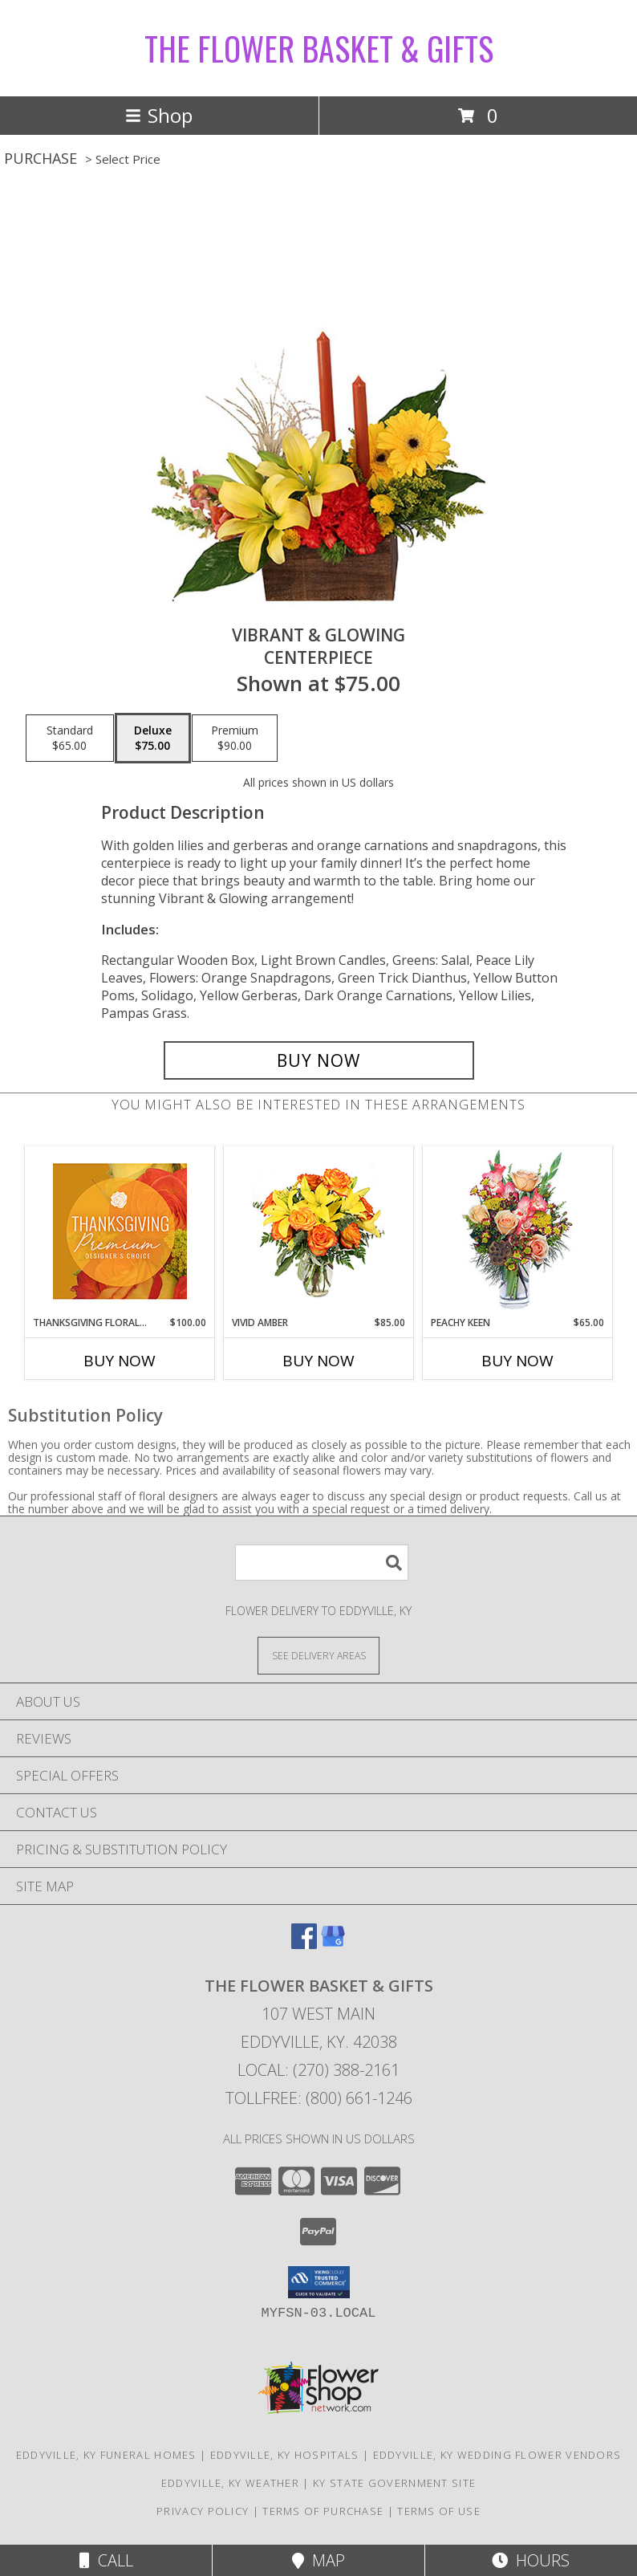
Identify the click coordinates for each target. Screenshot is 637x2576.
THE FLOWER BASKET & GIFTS (318, 48)
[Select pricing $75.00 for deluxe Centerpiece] (153, 738)
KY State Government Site (394, 2483)
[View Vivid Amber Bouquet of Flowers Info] (319, 1231)
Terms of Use (439, 2511)
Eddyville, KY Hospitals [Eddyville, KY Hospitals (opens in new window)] (284, 2455)
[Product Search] (321, 1562)
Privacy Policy (202, 2511)
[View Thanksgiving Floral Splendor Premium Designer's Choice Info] (120, 1231)
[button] (319, 2282)
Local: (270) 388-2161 (318, 2070)
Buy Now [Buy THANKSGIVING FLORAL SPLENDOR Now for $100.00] (119, 1360)
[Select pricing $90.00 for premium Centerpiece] (235, 738)
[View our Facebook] (304, 1944)
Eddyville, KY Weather (230, 2483)
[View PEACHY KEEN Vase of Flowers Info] (518, 1231)
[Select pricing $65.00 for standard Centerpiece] (69, 738)
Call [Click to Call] (106, 2560)
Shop (159, 115)
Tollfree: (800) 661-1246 (318, 2098)
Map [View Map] (318, 2560)
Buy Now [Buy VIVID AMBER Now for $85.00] (318, 1360)
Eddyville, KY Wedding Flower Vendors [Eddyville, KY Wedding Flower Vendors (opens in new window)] (497, 2455)
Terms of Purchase (322, 2511)
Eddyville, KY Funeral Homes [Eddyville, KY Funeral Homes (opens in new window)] (106, 2455)
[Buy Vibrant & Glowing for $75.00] (319, 1060)
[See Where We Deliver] (318, 1654)
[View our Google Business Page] (333, 1944)
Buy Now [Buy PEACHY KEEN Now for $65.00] (517, 1360)
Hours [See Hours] (531, 2560)
